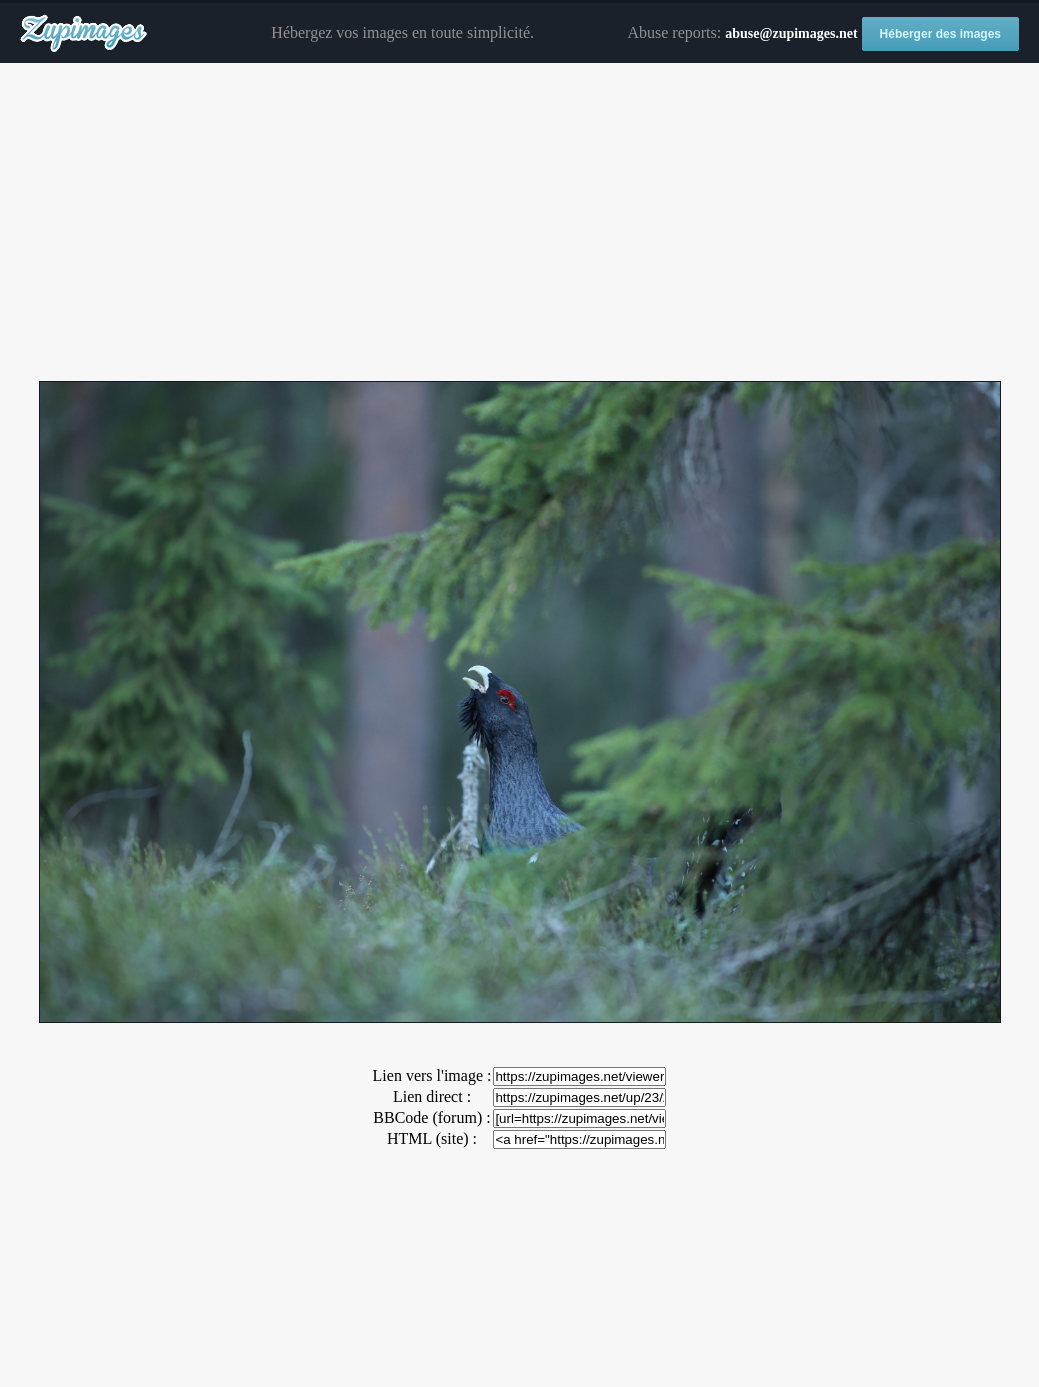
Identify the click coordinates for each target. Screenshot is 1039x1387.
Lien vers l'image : (432, 1075)
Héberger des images (940, 34)
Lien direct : (432, 1096)
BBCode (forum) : (431, 1117)
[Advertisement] (519, 223)
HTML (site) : (432, 1138)
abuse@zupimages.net (791, 33)
